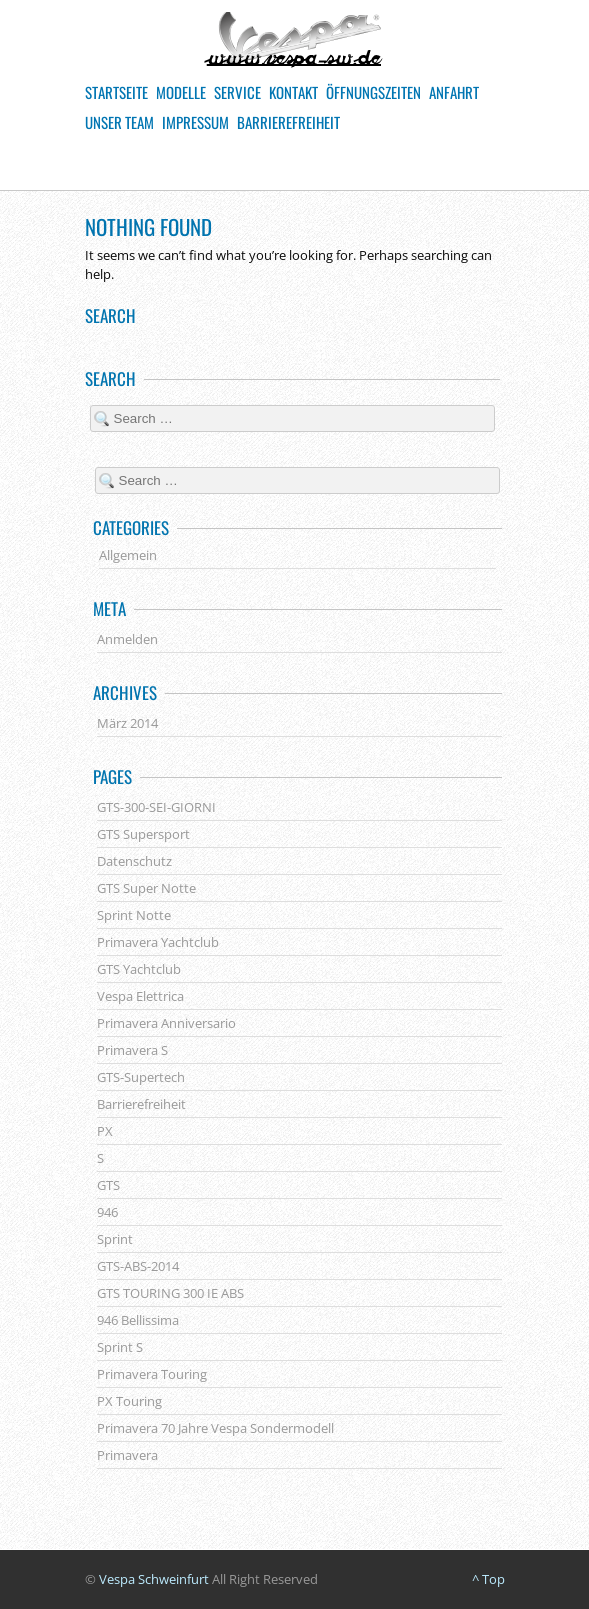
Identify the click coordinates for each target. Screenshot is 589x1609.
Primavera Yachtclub (158, 942)
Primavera (127, 1455)
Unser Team (119, 122)
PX (105, 1131)
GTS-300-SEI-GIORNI (156, 807)
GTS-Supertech (141, 1077)
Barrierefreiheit (288, 122)
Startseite (116, 92)
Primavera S (132, 1050)
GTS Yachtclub (139, 969)
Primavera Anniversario (166, 1023)
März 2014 (127, 723)
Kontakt (293, 92)
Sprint (115, 1239)
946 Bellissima (138, 1320)
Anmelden (127, 639)
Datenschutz (134, 861)
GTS (108, 1185)
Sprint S (120, 1347)
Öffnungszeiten (373, 92)
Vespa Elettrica (140, 996)
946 (107, 1212)
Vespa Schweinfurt (154, 1579)
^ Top (488, 1579)
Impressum (195, 122)
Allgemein (128, 555)
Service (237, 92)
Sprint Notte (134, 915)
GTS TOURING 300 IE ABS (170, 1293)
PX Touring (129, 1401)
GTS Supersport (143, 834)
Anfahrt (454, 92)
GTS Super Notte (146, 888)
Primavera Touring (152, 1374)
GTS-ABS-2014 (138, 1266)
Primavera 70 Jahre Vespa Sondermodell (215, 1428)
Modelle (181, 92)
